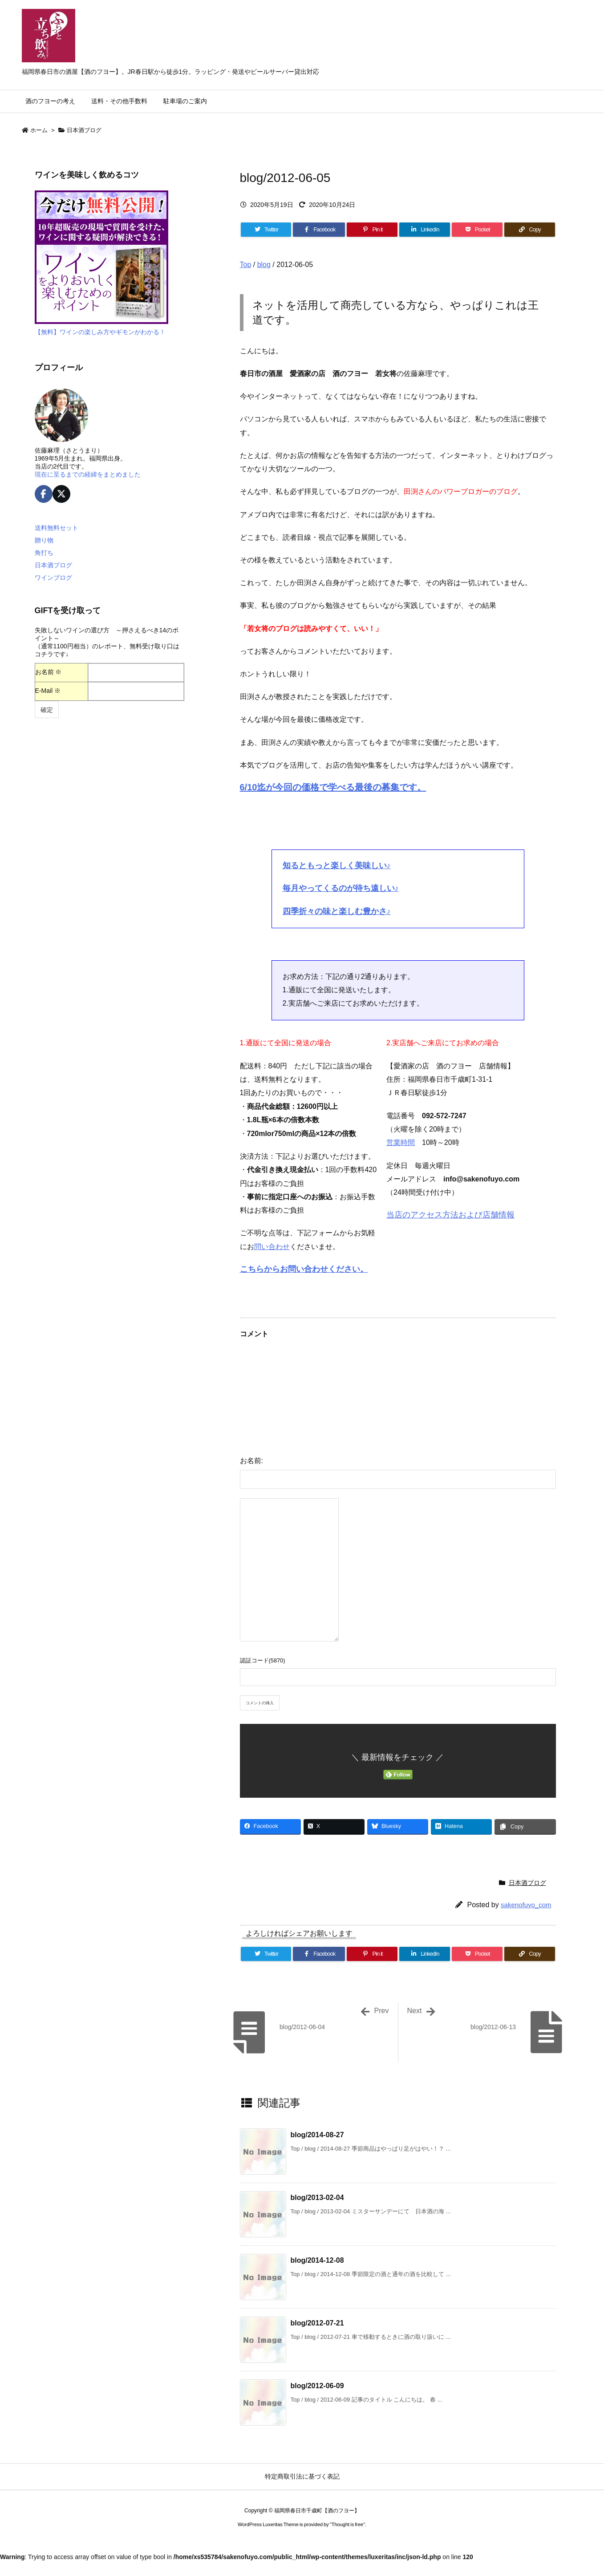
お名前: (251, 1460)
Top (245, 264)
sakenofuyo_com (526, 1905)
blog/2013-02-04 (317, 2197)
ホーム (39, 130)
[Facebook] (319, 229)
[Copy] (529, 229)
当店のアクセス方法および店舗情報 (450, 1214)
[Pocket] (477, 229)
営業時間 (400, 1142)
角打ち (44, 552)
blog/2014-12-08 (317, 2260)
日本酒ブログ (84, 130)
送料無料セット (56, 527)
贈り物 (44, 540)
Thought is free (347, 2524)
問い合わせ (272, 1246)
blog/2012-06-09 (317, 2386)
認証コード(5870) (262, 1660)
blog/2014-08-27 (317, 2135)
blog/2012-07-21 (317, 2323)
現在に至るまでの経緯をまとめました (88, 474)
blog (264, 264)
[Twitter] (266, 229)
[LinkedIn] (424, 229)
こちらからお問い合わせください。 (304, 1269)
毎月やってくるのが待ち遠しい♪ (341, 888)
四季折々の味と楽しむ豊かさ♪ (337, 911)
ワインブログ (53, 577)
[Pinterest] (372, 229)
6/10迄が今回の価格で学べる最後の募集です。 (333, 787)
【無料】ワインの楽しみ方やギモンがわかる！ (100, 332)
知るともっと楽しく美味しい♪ (337, 865)
